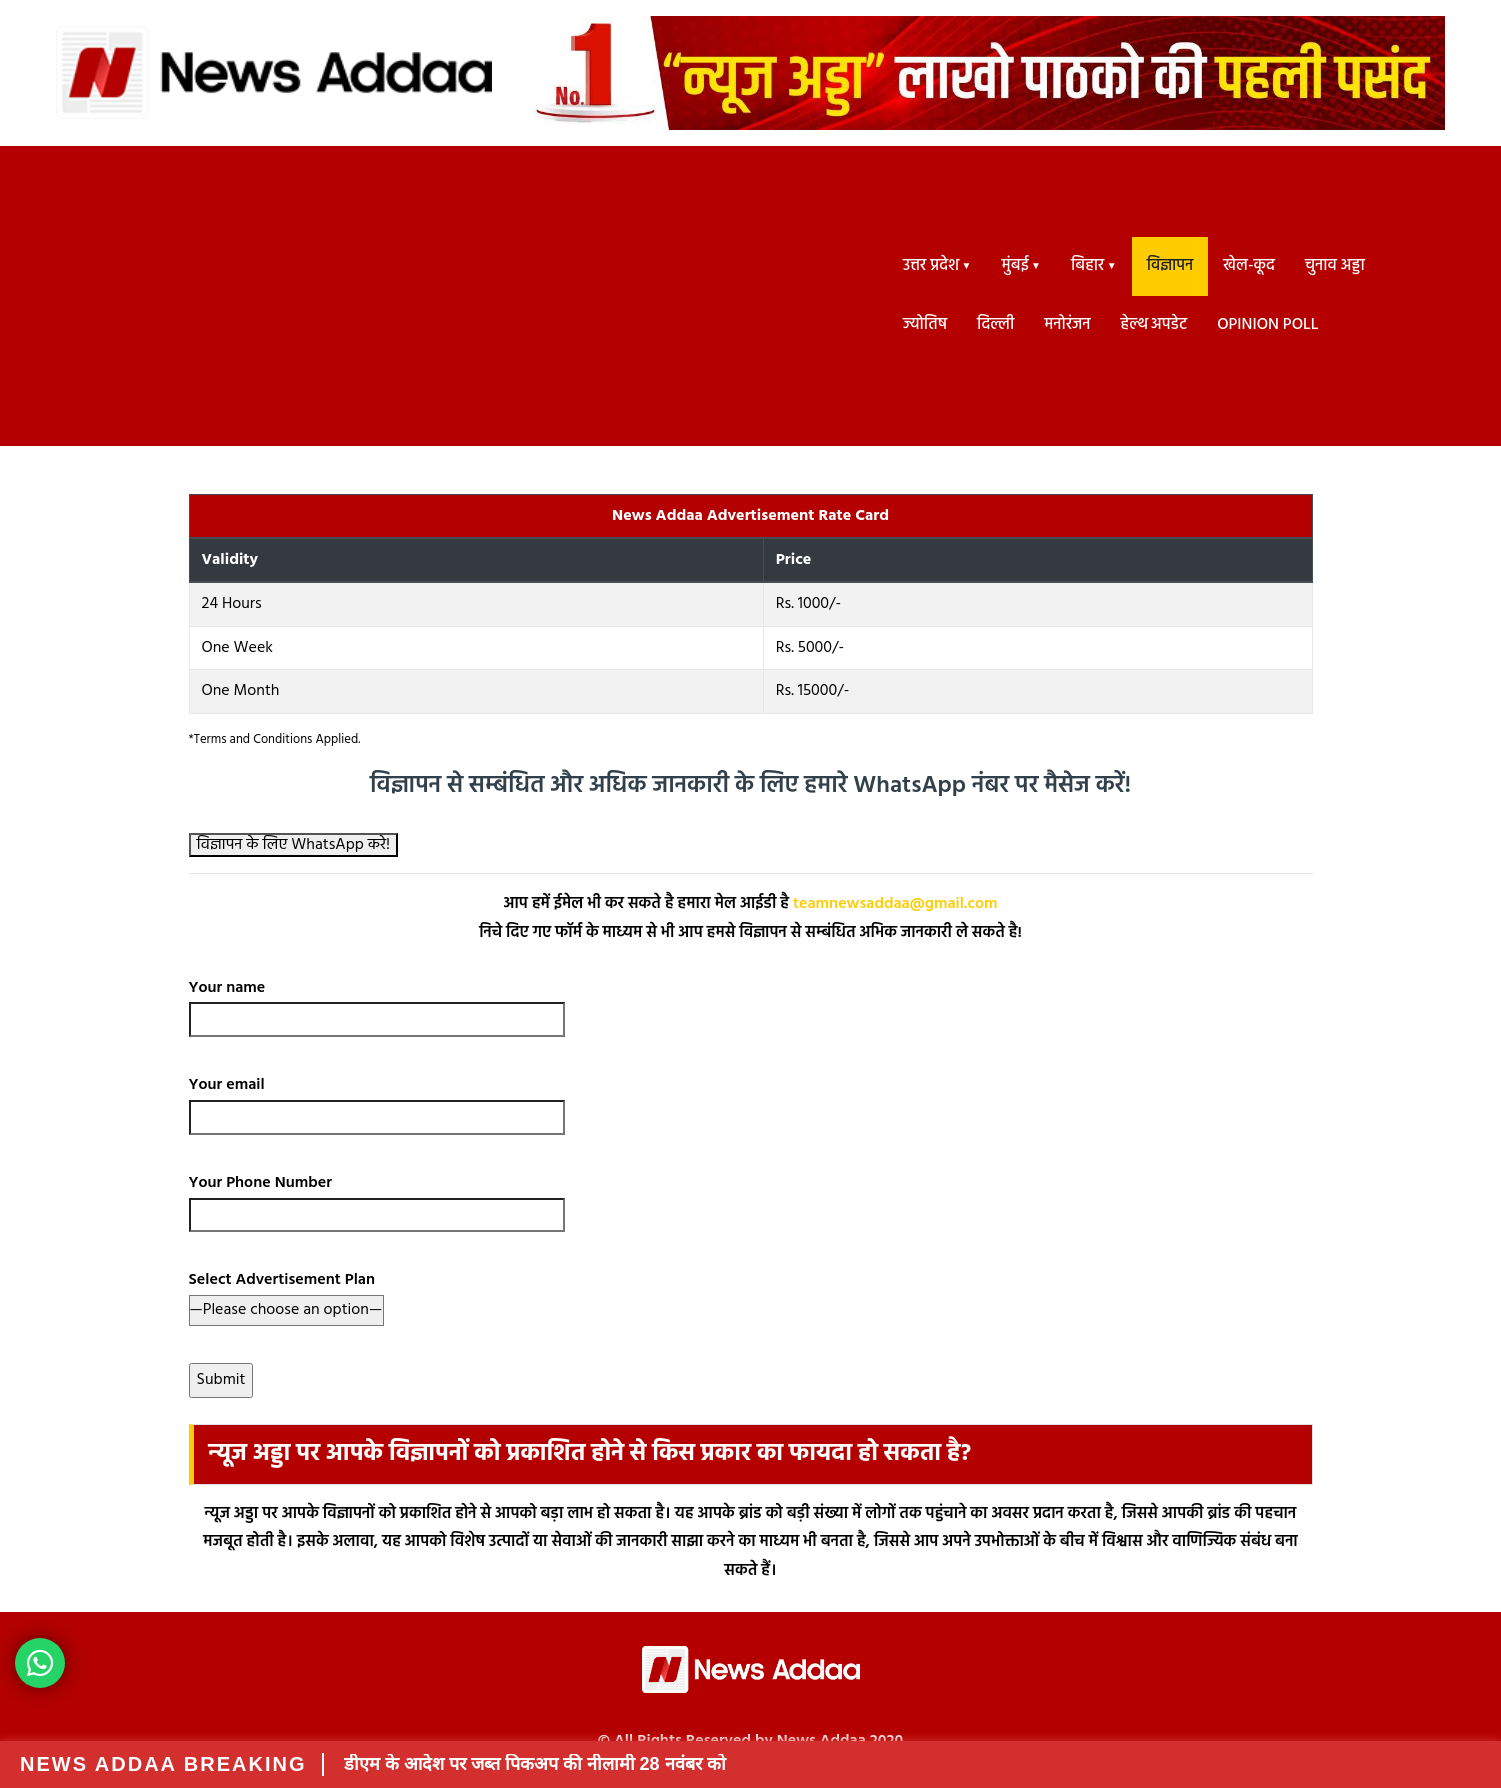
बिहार (1087, 266)
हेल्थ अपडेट (1154, 325)
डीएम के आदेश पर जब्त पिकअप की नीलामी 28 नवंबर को (535, 1764)
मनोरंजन (1067, 325)
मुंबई (1015, 266)
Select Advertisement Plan (286, 1295)
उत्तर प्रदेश (931, 266)
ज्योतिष (925, 325)
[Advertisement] (460, 296)
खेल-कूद (1249, 266)
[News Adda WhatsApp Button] (40, 1663)
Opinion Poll (1267, 325)
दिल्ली (995, 325)
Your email (377, 1101)
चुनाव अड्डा (1335, 266)
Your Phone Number (377, 1199)
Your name (377, 1004)
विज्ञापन (1170, 266)
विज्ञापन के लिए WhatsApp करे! (294, 845)
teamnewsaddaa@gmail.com (895, 904)
